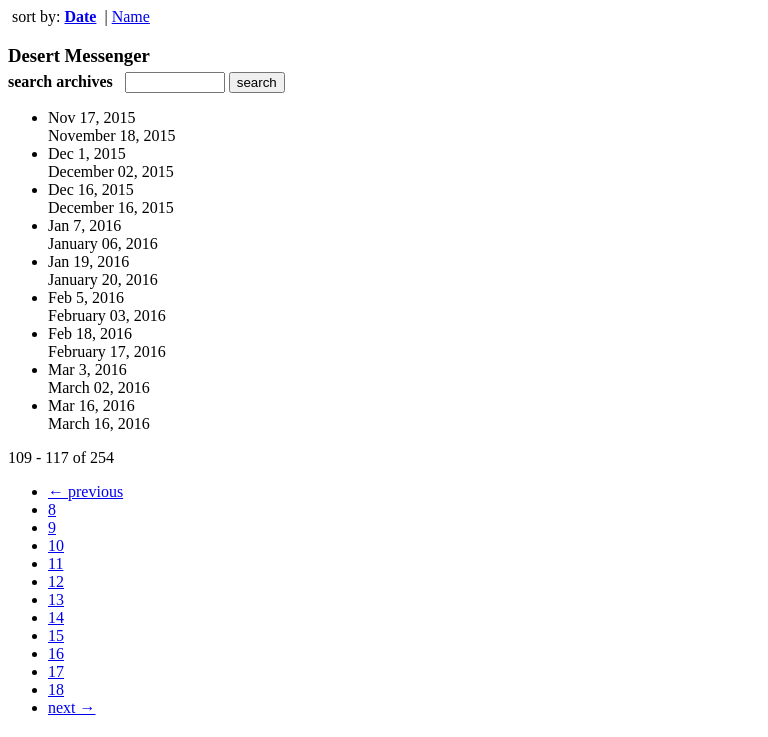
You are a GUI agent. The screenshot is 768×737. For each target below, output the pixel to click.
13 (56, 599)
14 (56, 617)
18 (56, 689)
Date (80, 16)
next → (72, 707)
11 (55, 563)
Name (131, 16)
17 (56, 671)
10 (56, 545)
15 (56, 635)
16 (56, 653)
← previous (85, 491)
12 (56, 581)
